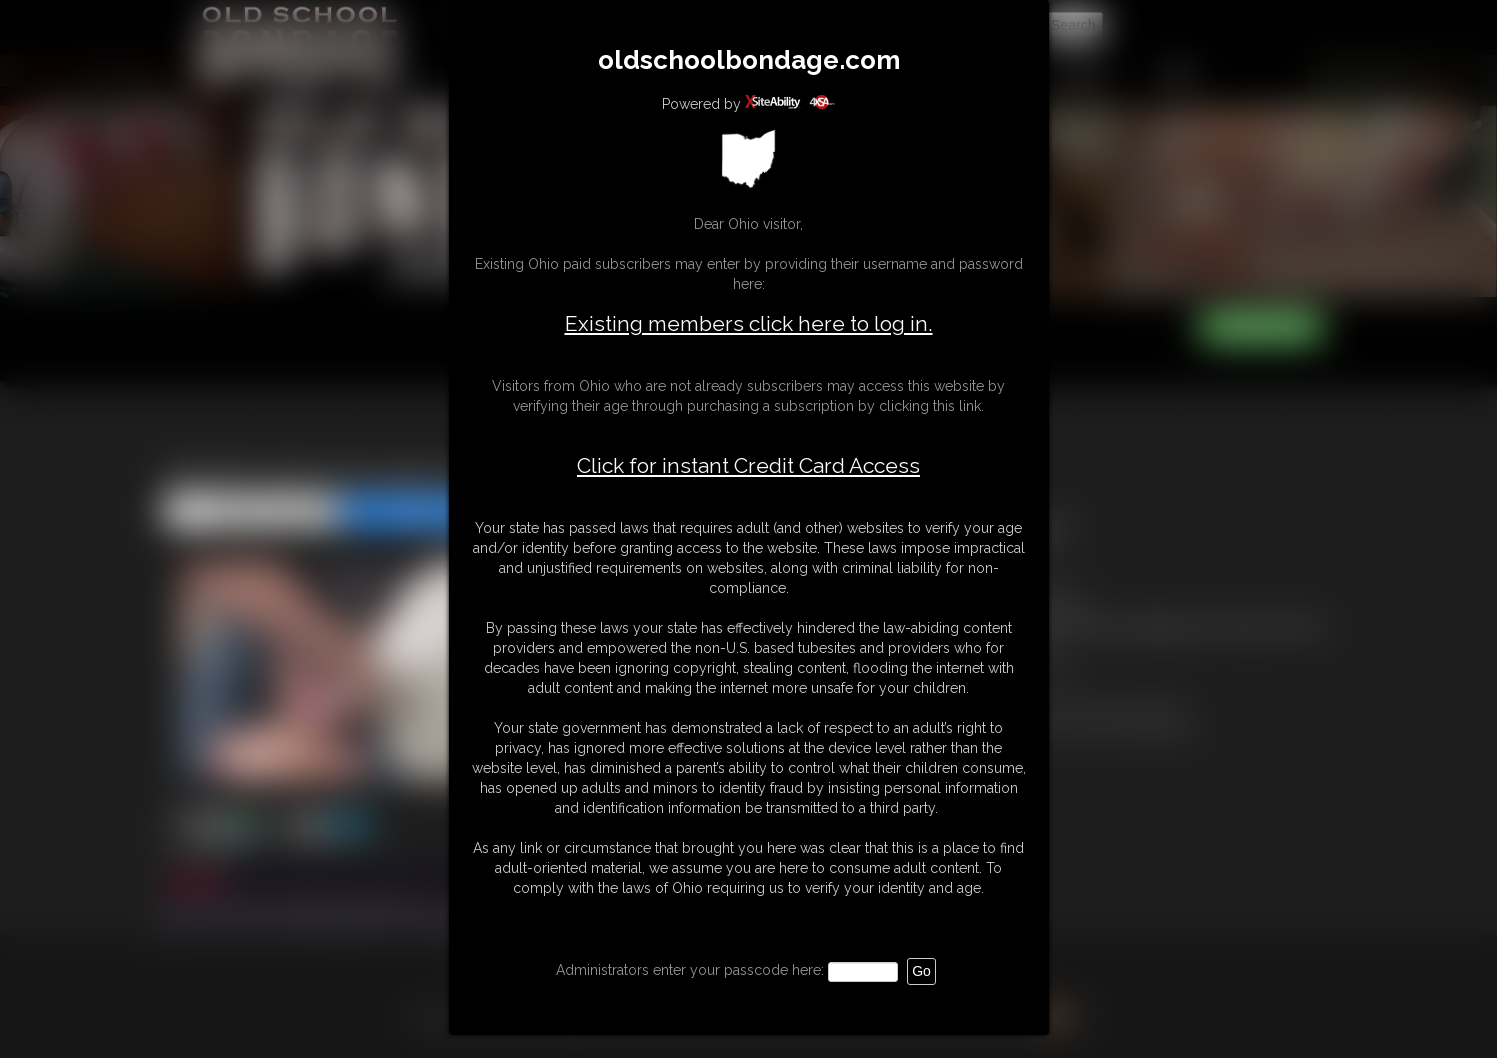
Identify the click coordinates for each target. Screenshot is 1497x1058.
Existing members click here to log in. (749, 323)
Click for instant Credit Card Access (748, 466)
